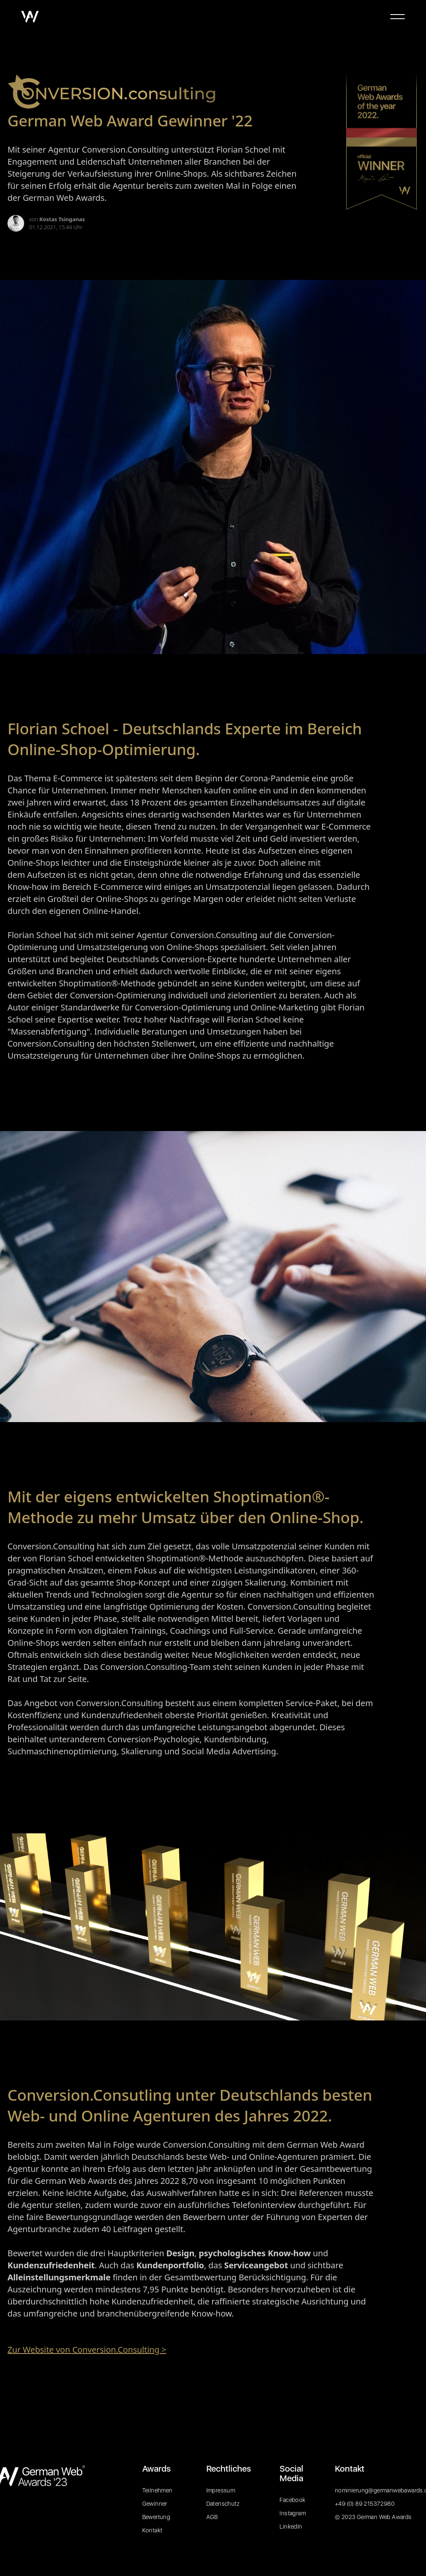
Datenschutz (223, 2503)
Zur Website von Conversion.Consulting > (86, 2349)
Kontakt (152, 2530)
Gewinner (154, 2503)
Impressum (220, 2490)
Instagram (293, 2513)
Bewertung (156, 2517)
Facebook (292, 2500)
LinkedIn (291, 2526)
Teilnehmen (157, 2490)
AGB (212, 2517)
